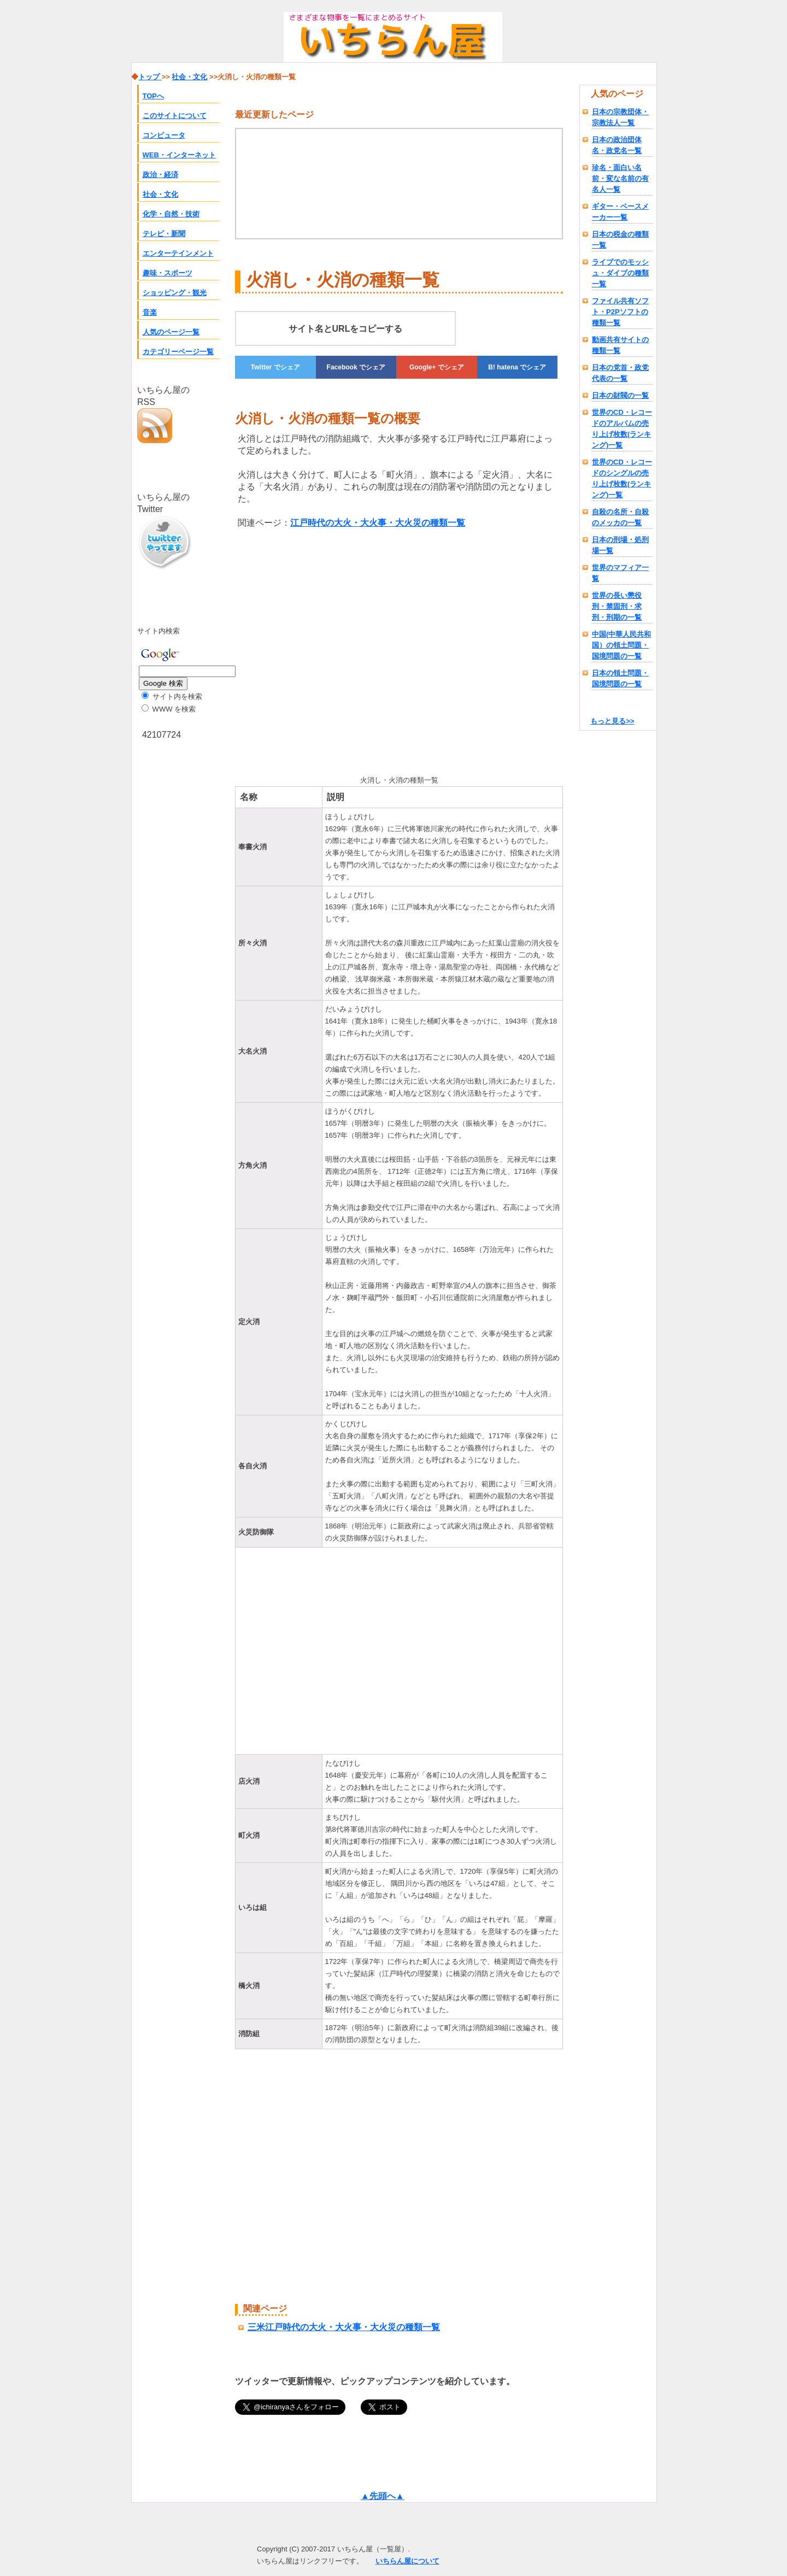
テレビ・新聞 (164, 234)
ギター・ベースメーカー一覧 (620, 211)
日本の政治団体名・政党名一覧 (617, 145)
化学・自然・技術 (171, 214)
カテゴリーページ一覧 (178, 352)
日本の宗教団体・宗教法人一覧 (620, 117)
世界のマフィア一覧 (620, 573)
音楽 (150, 312)
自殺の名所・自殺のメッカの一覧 (620, 517)
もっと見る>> (612, 721)
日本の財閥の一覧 (620, 395)
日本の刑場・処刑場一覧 (620, 545)
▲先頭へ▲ (382, 2496)
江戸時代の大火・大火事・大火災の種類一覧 (377, 522)
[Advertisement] (327, 649)
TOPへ (154, 96)
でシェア (275, 367)
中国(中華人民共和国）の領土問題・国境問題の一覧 (621, 645)
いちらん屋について (407, 2561)
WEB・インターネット (179, 155)
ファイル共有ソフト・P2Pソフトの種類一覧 (620, 312)
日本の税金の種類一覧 (620, 239)
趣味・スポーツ (167, 273)
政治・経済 (160, 174)
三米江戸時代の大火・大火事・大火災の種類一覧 (344, 2327)
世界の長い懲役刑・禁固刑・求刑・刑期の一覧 (617, 606)
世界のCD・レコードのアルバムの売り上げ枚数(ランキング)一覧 (622, 428)
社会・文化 (160, 194)
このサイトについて (175, 115)
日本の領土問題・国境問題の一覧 (620, 678)
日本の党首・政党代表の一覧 (620, 373)
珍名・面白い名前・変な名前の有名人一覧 (620, 178)
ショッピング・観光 (175, 293)
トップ (150, 77)
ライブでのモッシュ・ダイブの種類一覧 (620, 273)
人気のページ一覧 (171, 332)
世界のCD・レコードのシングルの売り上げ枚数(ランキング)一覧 (622, 478)
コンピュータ (164, 135)
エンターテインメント (178, 253)
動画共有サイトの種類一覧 (620, 345)
